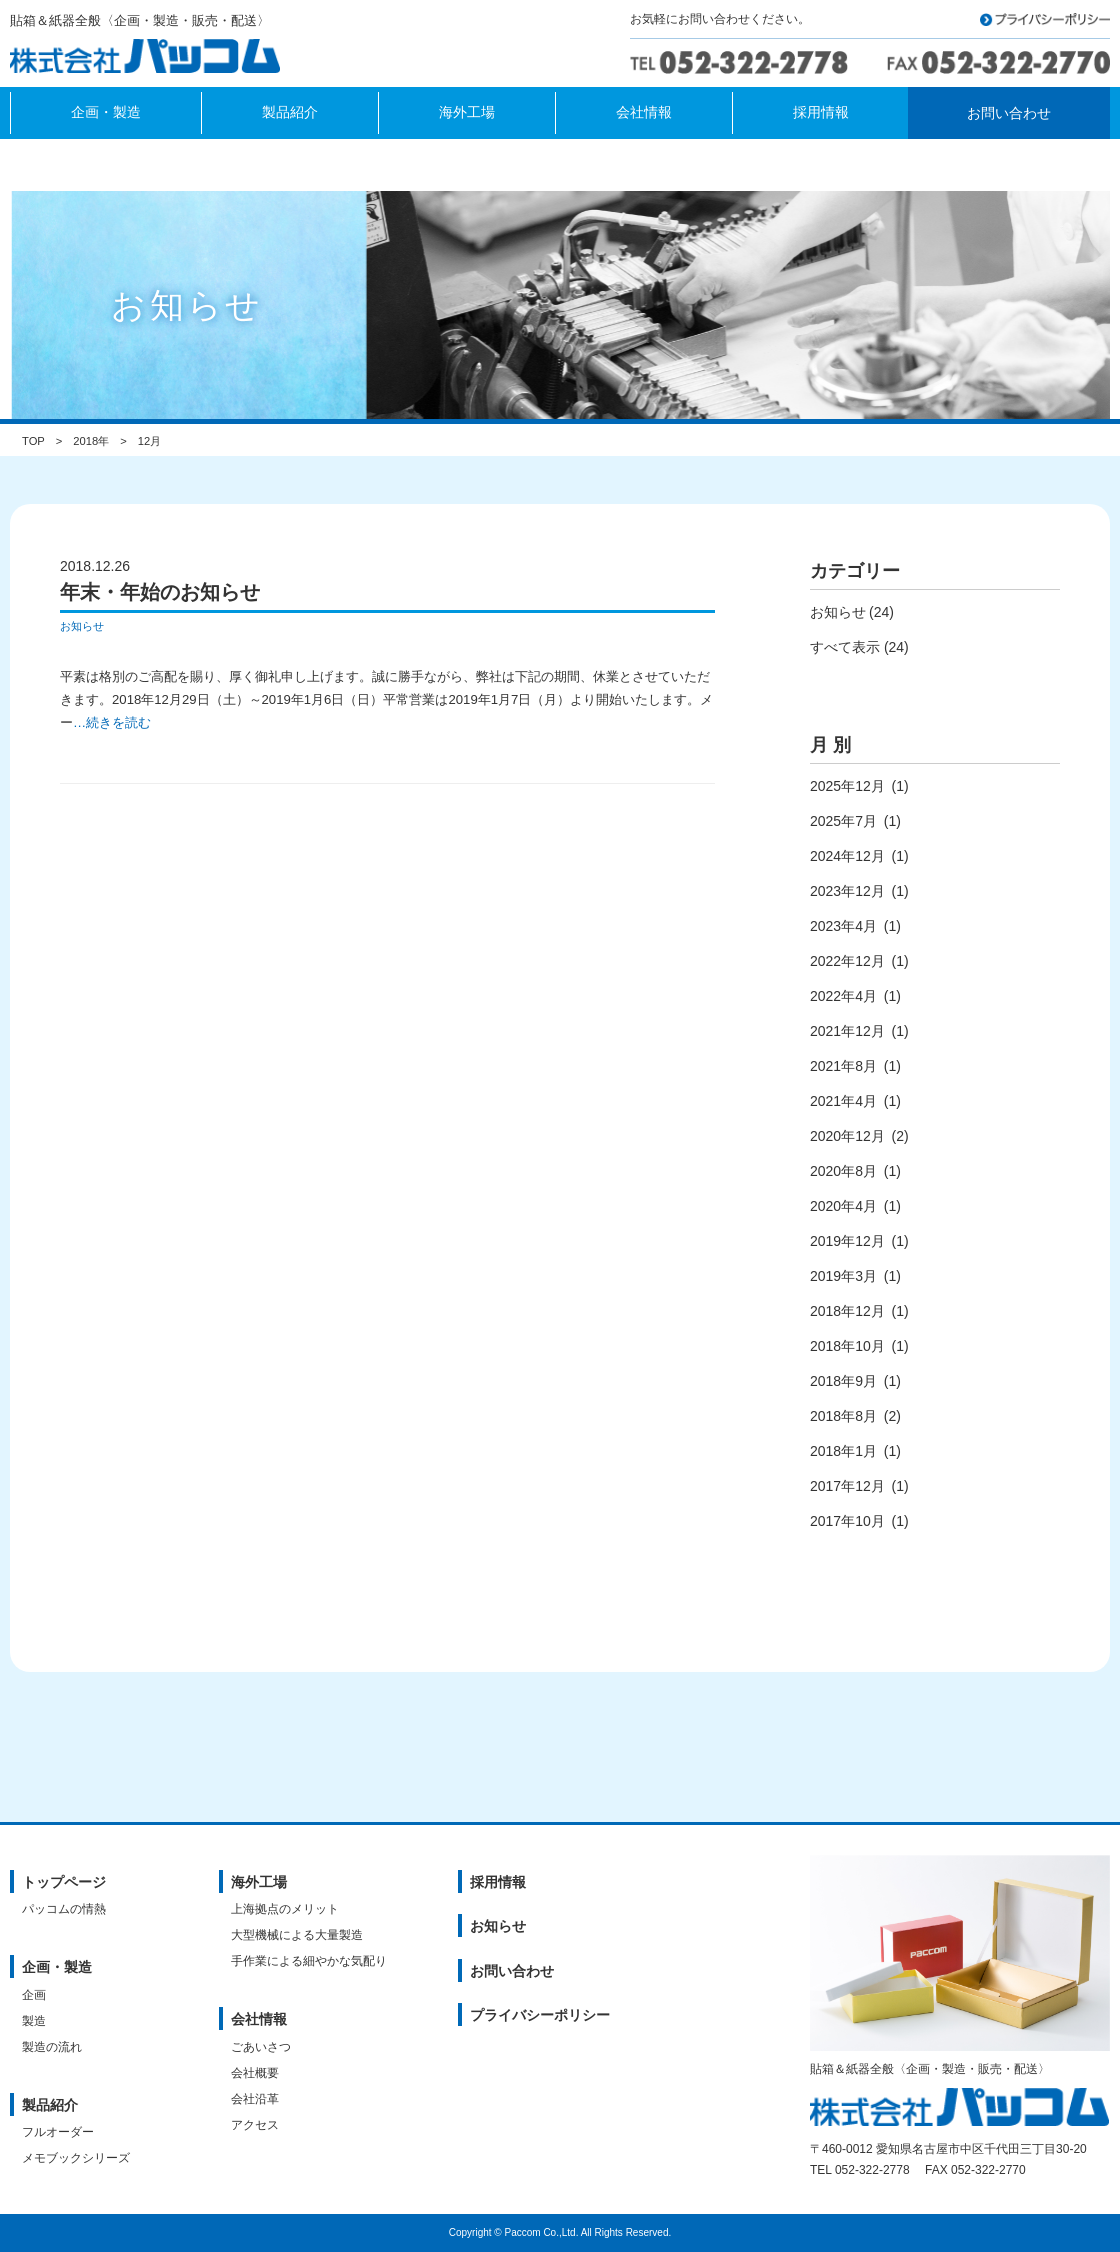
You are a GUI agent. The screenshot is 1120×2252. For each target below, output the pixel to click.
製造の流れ (52, 2047)
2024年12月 (847, 856)
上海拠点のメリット (285, 1909)
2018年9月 (843, 1381)
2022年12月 (847, 961)
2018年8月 (843, 1416)
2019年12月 (847, 1241)
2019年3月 (843, 1276)
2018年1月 (843, 1451)
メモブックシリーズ (76, 2158)
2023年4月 (843, 926)
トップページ (64, 1882)
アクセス (255, 2125)
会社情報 (259, 2019)
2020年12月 (847, 1136)
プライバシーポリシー (540, 2015)
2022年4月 (843, 996)
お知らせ (82, 626)
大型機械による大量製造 (297, 1935)
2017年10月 (847, 1521)
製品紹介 (50, 2105)
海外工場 (259, 1882)
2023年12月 (847, 891)
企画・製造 (57, 1967)
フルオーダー (58, 2132)
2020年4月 (843, 1206)
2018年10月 (847, 1346)
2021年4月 (843, 1101)
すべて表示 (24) (859, 647)
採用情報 (498, 1882)
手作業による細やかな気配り (309, 1961)
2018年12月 (847, 1311)
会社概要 (255, 2073)
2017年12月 (847, 1486)
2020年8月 (843, 1171)
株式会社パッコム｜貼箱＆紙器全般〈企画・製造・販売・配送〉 (151, 58)
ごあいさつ (261, 2047)
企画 (34, 1995)
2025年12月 (847, 786)
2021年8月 (843, 1066)
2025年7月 (843, 821)
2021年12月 (847, 1031)
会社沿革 (255, 2099)
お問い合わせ (512, 1971)
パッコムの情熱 (64, 1909)
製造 (34, 2021)
